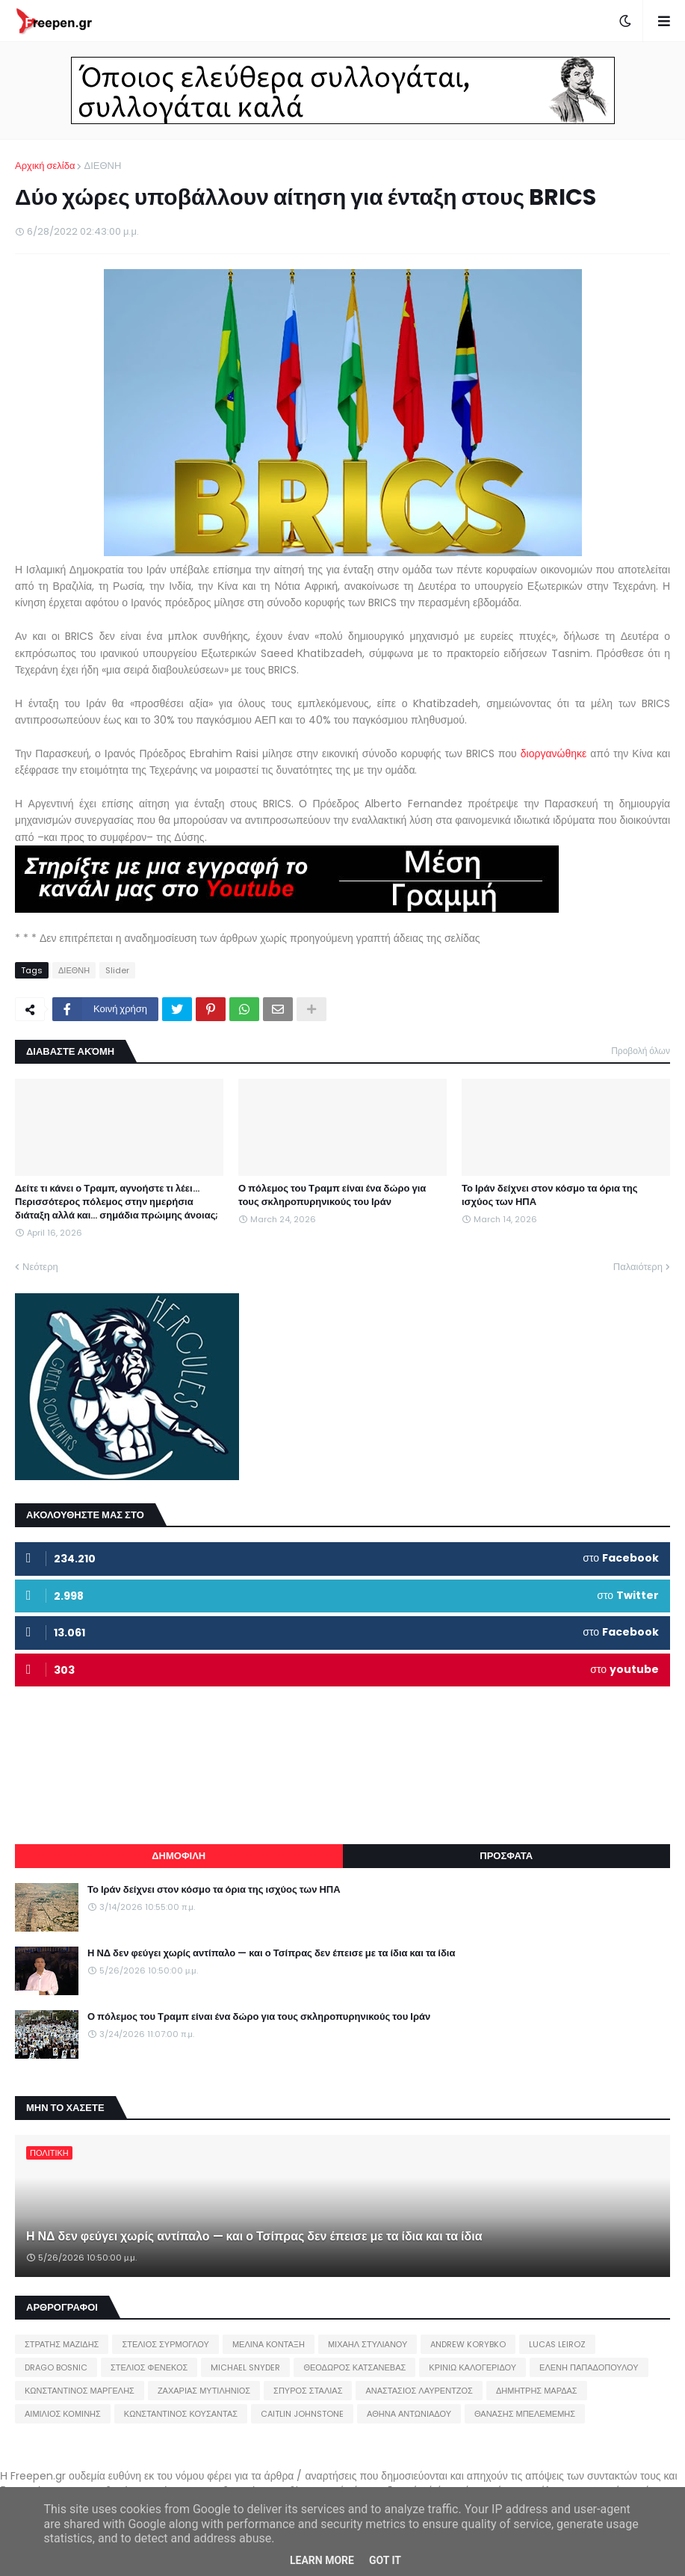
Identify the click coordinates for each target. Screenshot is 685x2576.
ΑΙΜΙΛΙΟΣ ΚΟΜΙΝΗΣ (63, 2414)
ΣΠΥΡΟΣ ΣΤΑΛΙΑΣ (307, 2391)
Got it (385, 2560)
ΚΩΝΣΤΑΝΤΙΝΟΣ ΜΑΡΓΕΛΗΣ (79, 2391)
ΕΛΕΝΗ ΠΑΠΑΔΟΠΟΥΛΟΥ (588, 2367)
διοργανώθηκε (554, 753)
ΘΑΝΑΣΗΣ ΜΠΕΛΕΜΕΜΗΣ (524, 2414)
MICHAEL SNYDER (245, 2367)
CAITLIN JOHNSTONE (302, 2414)
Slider (117, 970)
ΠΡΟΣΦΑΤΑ (506, 1856)
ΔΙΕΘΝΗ (102, 165)
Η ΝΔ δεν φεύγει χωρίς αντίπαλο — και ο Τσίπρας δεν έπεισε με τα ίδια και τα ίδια (271, 1953)
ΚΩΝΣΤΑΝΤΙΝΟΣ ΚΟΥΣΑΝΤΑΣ (181, 2414)
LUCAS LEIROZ (557, 2344)
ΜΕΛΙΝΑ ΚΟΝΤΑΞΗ (268, 2344)
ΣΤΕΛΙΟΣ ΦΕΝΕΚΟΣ (149, 2367)
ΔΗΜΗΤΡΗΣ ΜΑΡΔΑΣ (536, 2391)
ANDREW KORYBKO (468, 2344)
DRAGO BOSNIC (56, 2367)
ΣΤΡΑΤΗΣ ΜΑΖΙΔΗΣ (62, 2344)
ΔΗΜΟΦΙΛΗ (178, 1856)
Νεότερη (40, 1267)
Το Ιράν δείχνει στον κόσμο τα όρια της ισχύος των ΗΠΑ (550, 1195)
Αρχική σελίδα (45, 165)
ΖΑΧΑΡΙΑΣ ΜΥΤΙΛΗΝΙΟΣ (204, 2391)
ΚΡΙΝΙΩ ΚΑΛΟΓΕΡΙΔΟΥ (472, 2367)
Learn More (322, 2560)
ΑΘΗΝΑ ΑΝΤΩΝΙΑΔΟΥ (409, 2414)
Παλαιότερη (638, 1267)
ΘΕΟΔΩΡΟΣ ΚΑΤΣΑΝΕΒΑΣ (354, 2367)
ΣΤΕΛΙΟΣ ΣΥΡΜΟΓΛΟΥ (165, 2344)
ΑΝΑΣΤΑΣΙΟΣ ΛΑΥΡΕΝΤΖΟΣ (419, 2391)
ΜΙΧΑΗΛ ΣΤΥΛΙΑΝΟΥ (367, 2344)
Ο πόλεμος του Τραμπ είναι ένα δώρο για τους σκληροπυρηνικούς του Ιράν (332, 1195)
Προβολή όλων (640, 1050)
